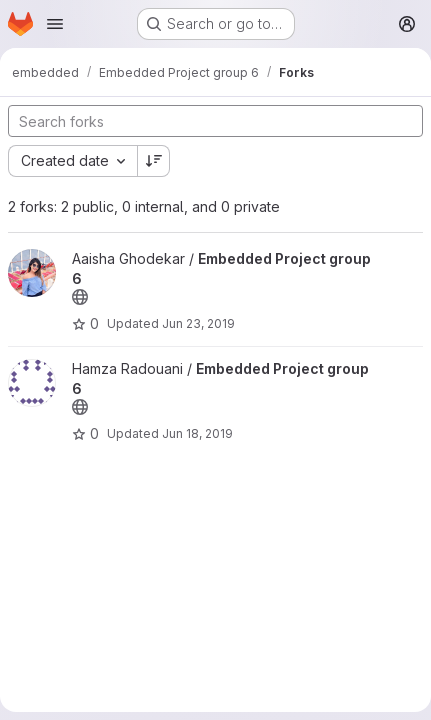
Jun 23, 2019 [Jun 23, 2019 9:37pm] (198, 323)
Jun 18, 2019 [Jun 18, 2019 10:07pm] (197, 433)
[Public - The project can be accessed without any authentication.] (80, 297)
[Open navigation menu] (55, 24)
